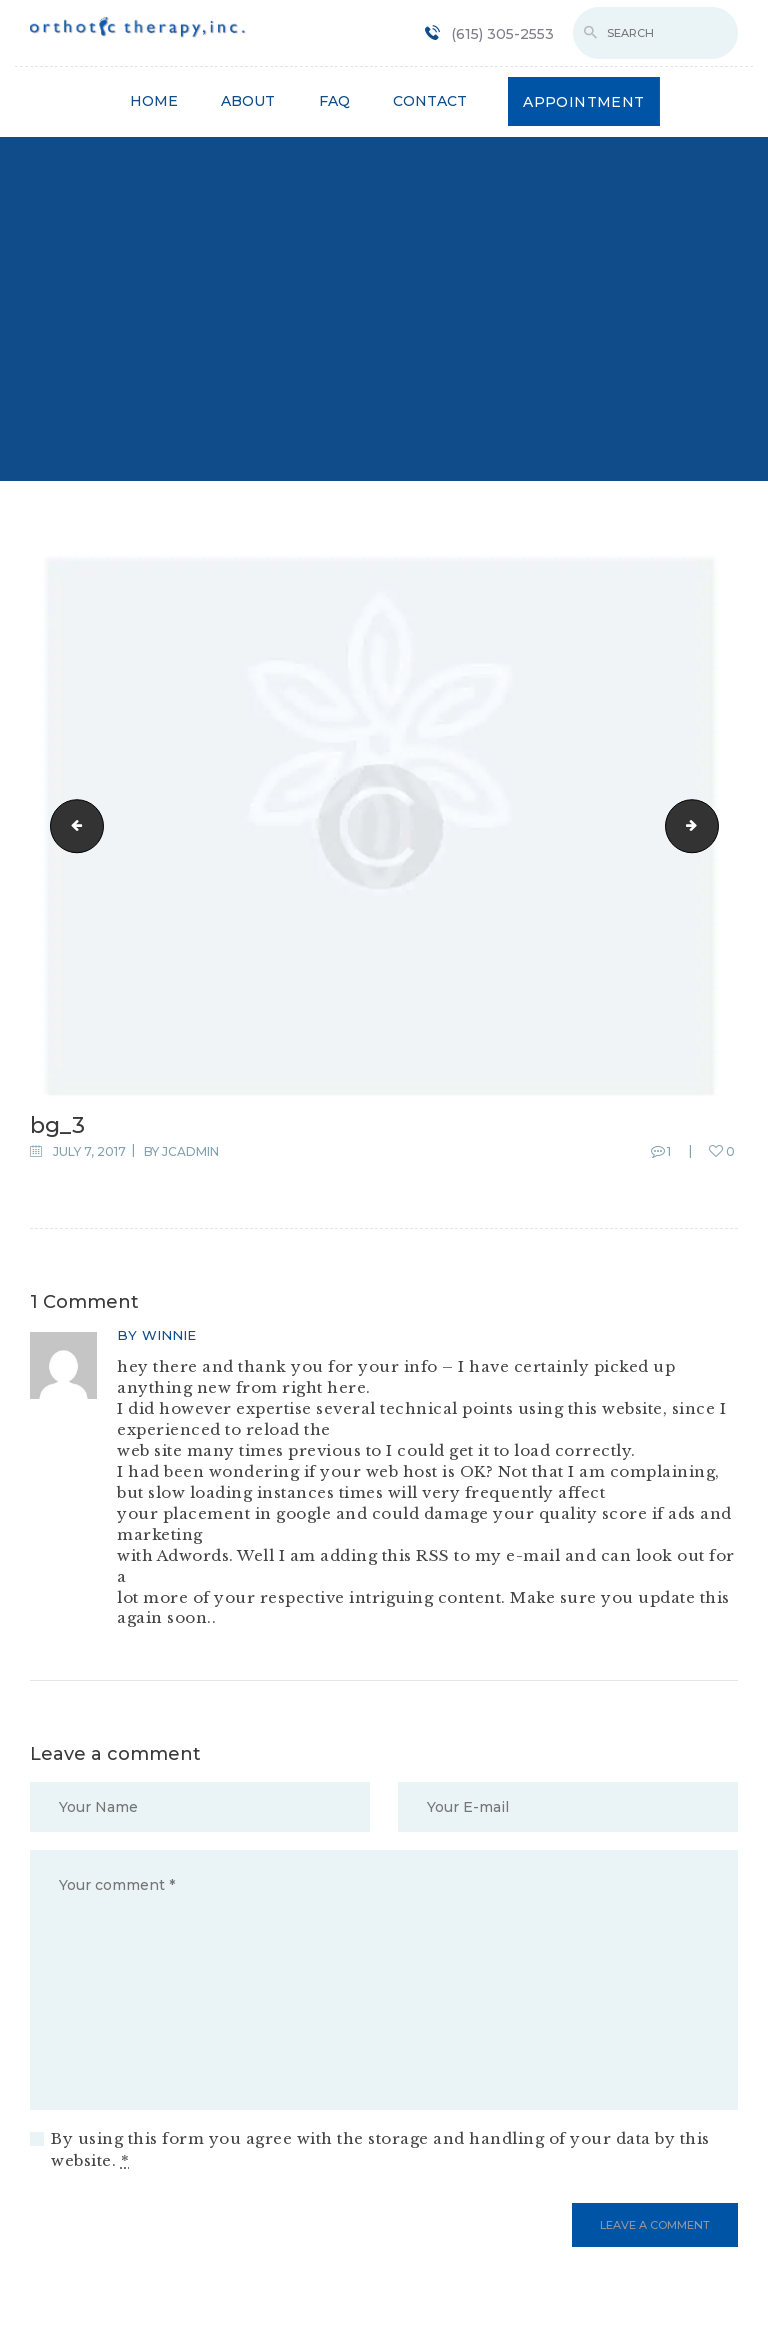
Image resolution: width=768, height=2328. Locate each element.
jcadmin (190, 1151)
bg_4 (71, 825)
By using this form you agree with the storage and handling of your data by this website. (380, 2150)
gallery (712, 825)
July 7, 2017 (89, 1151)
